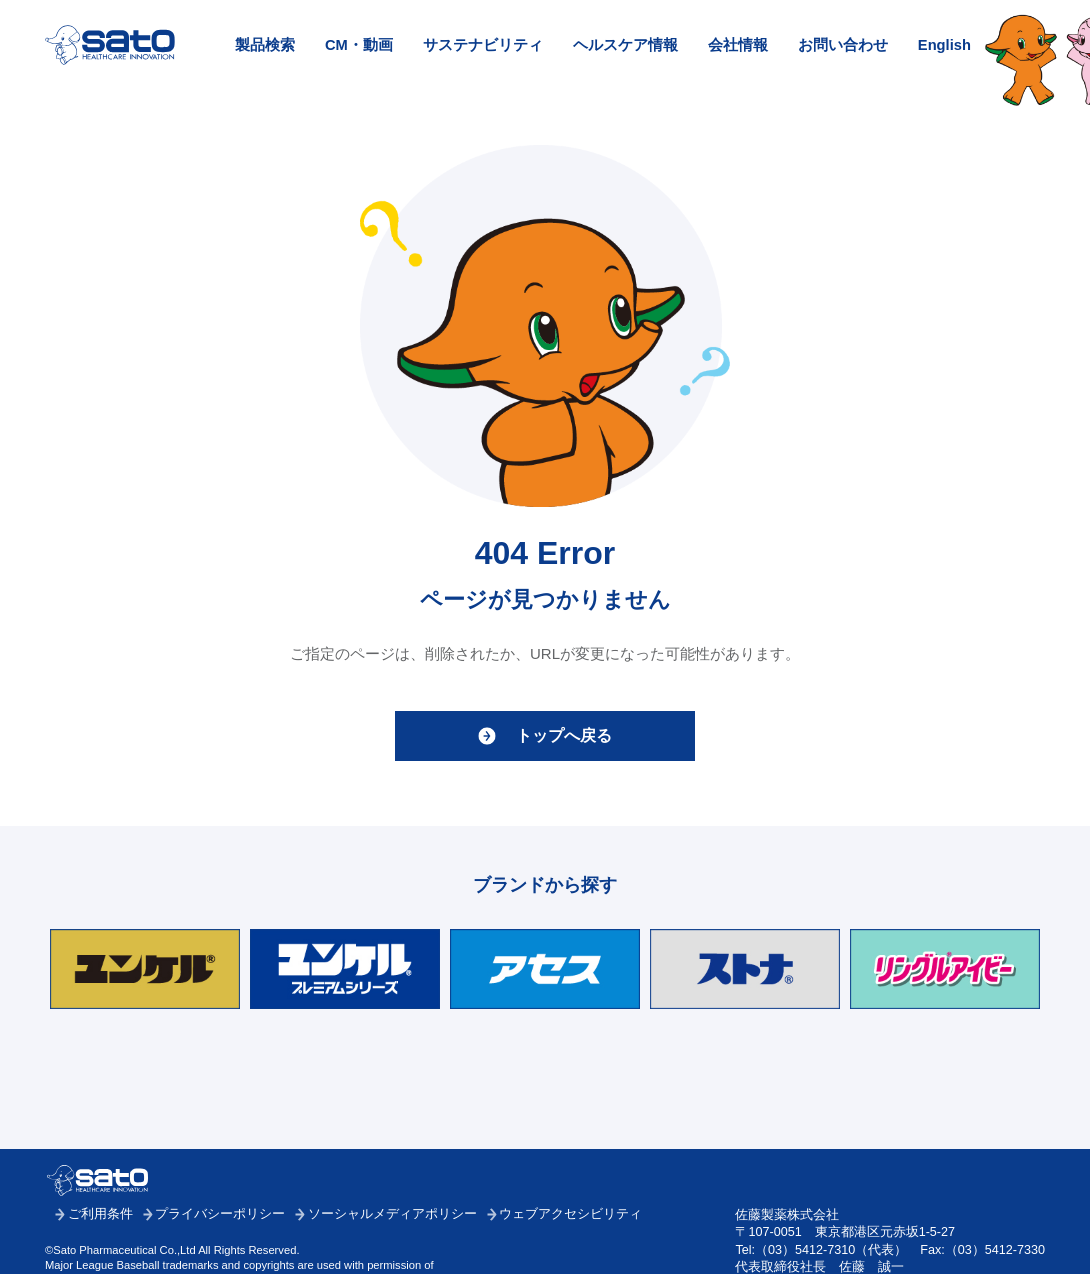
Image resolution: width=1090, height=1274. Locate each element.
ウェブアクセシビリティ (570, 1214)
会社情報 (738, 45)
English (944, 45)
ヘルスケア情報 (625, 45)
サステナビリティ (483, 45)
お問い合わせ (843, 45)
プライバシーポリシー (220, 1214)
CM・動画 (359, 45)
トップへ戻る (564, 735)
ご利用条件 (100, 1214)
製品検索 (265, 45)
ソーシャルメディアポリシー (392, 1214)
